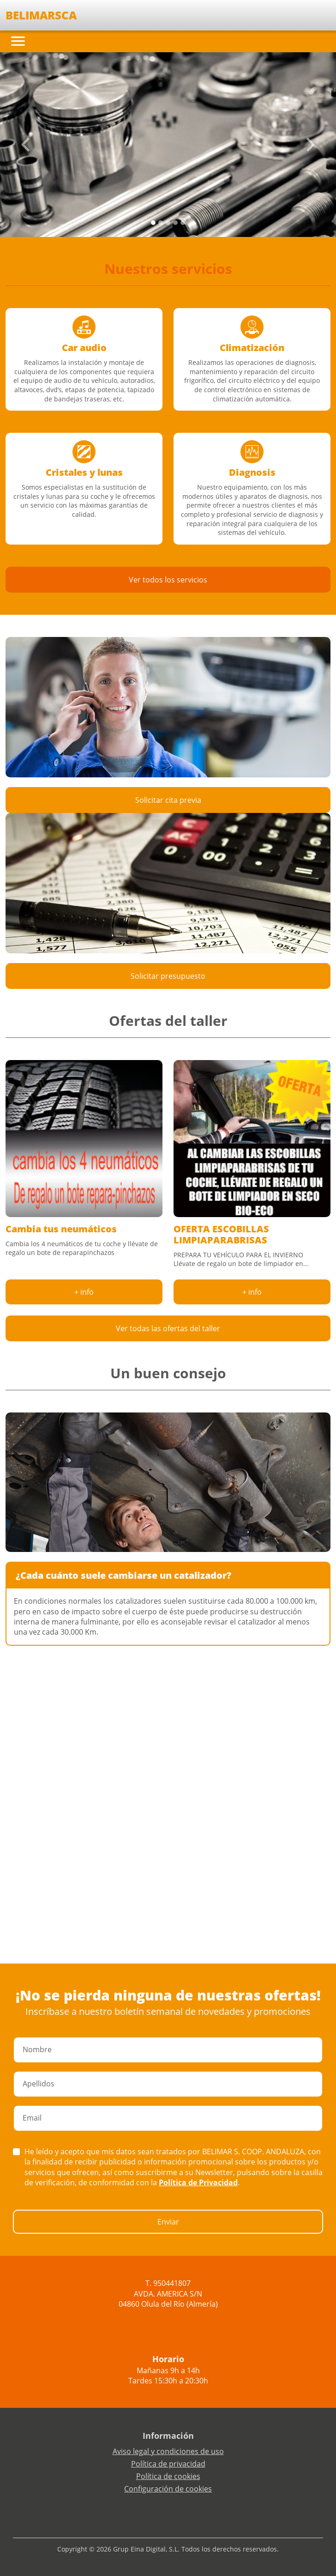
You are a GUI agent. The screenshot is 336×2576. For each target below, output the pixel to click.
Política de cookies (168, 2476)
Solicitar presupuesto (168, 976)
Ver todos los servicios (168, 580)
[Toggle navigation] (18, 41)
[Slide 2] (168, 223)
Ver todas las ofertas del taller (168, 1328)
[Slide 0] (153, 223)
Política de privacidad (168, 2464)
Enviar (168, 2222)
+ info (84, 1292)
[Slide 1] (160, 223)
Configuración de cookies (168, 2489)
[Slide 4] (182, 223)
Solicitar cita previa (168, 800)
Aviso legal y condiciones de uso (168, 2451)
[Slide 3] (175, 223)
